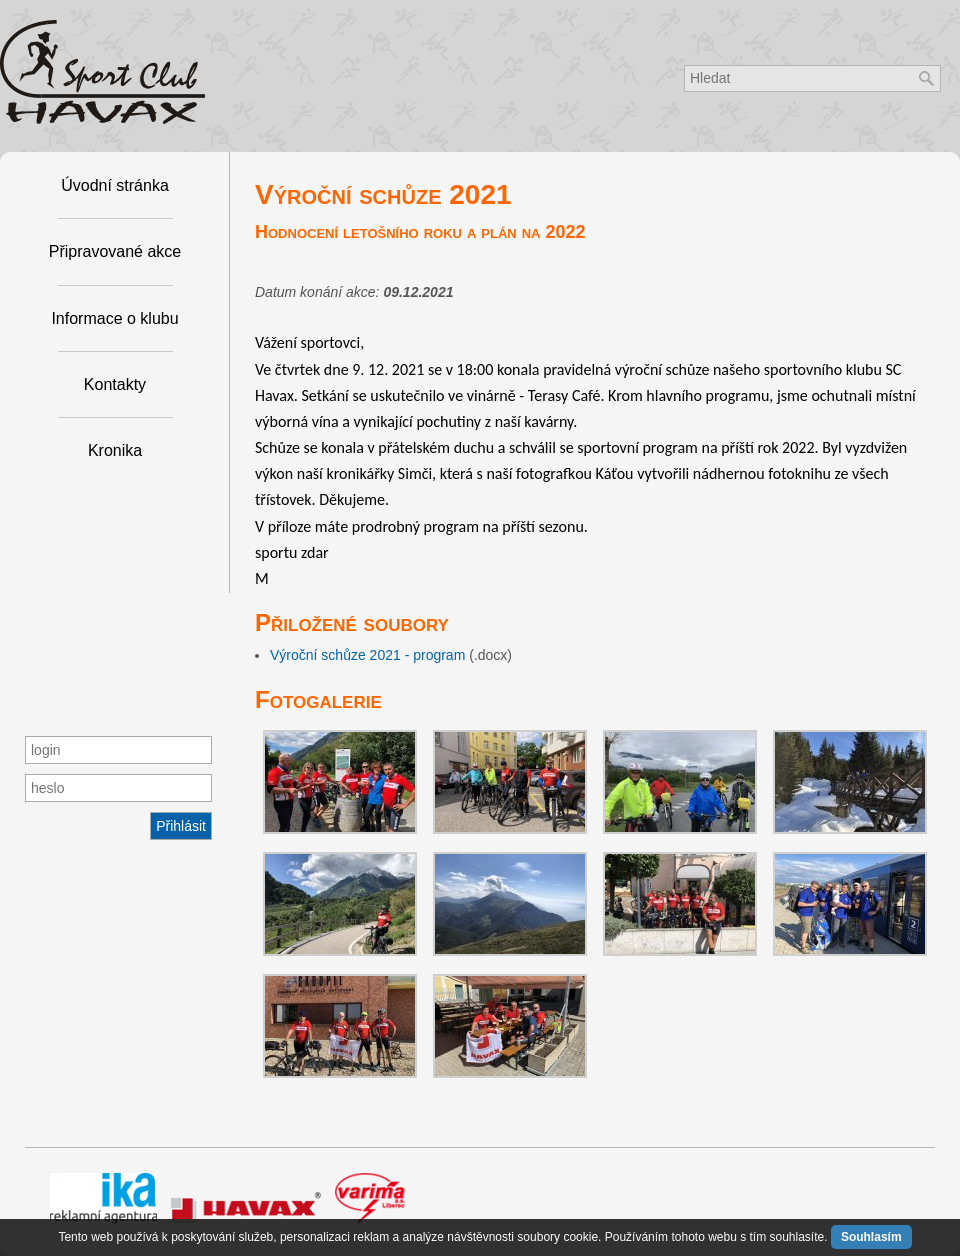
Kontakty (115, 384)
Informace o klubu (114, 318)
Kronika (115, 450)
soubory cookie (557, 1237)
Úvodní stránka (115, 185)
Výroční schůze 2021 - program (367, 655)
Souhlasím (871, 1237)
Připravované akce (115, 251)
